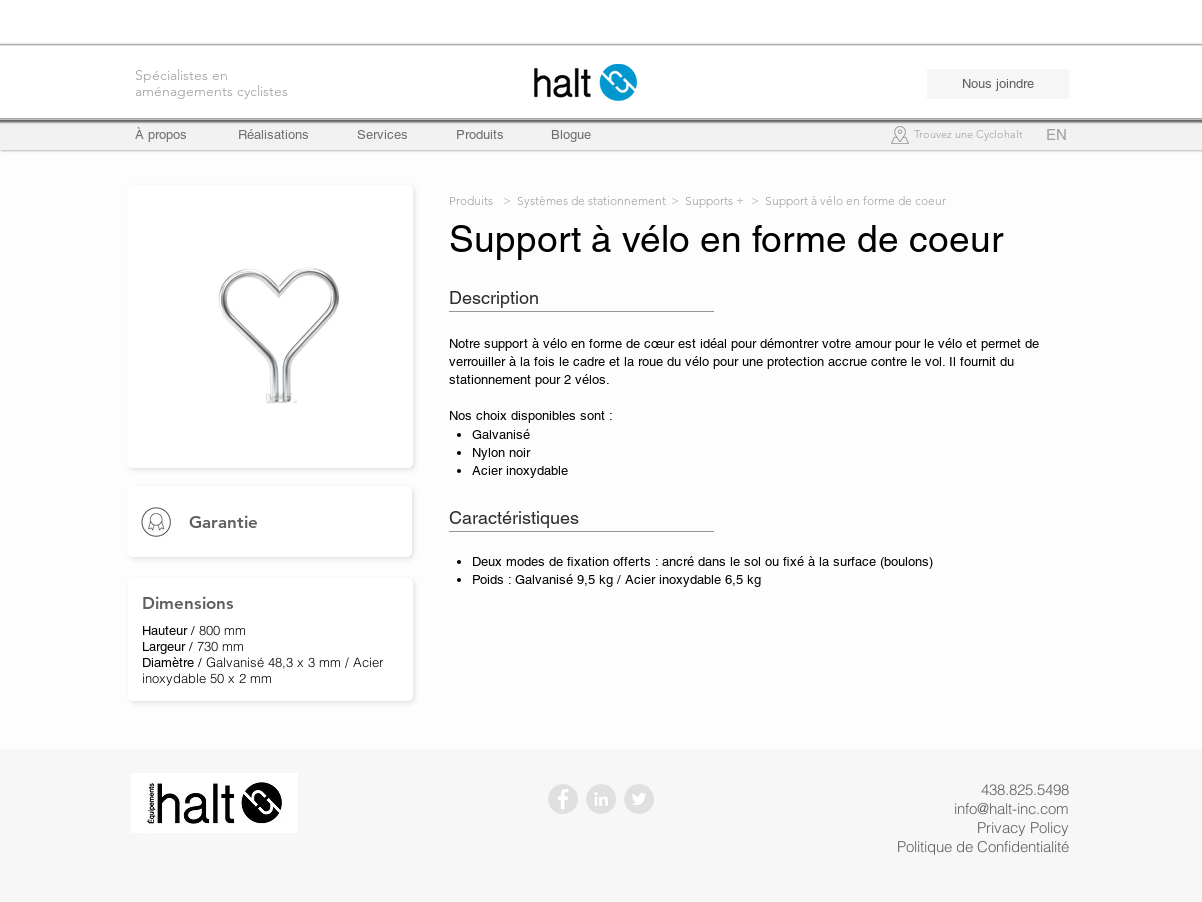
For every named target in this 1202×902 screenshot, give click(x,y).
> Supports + (707, 200)
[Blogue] (571, 135)
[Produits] (480, 135)
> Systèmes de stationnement (584, 200)
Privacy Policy (1023, 827)
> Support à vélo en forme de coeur (848, 200)
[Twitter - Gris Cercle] (639, 799)
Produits (471, 200)
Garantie (223, 522)
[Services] (382, 135)
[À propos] (170, 135)
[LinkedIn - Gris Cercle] (601, 799)
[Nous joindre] (998, 84)
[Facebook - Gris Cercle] (563, 799)
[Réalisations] (273, 135)
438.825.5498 (1025, 789)
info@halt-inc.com (1011, 808)
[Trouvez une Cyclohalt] (968, 135)
